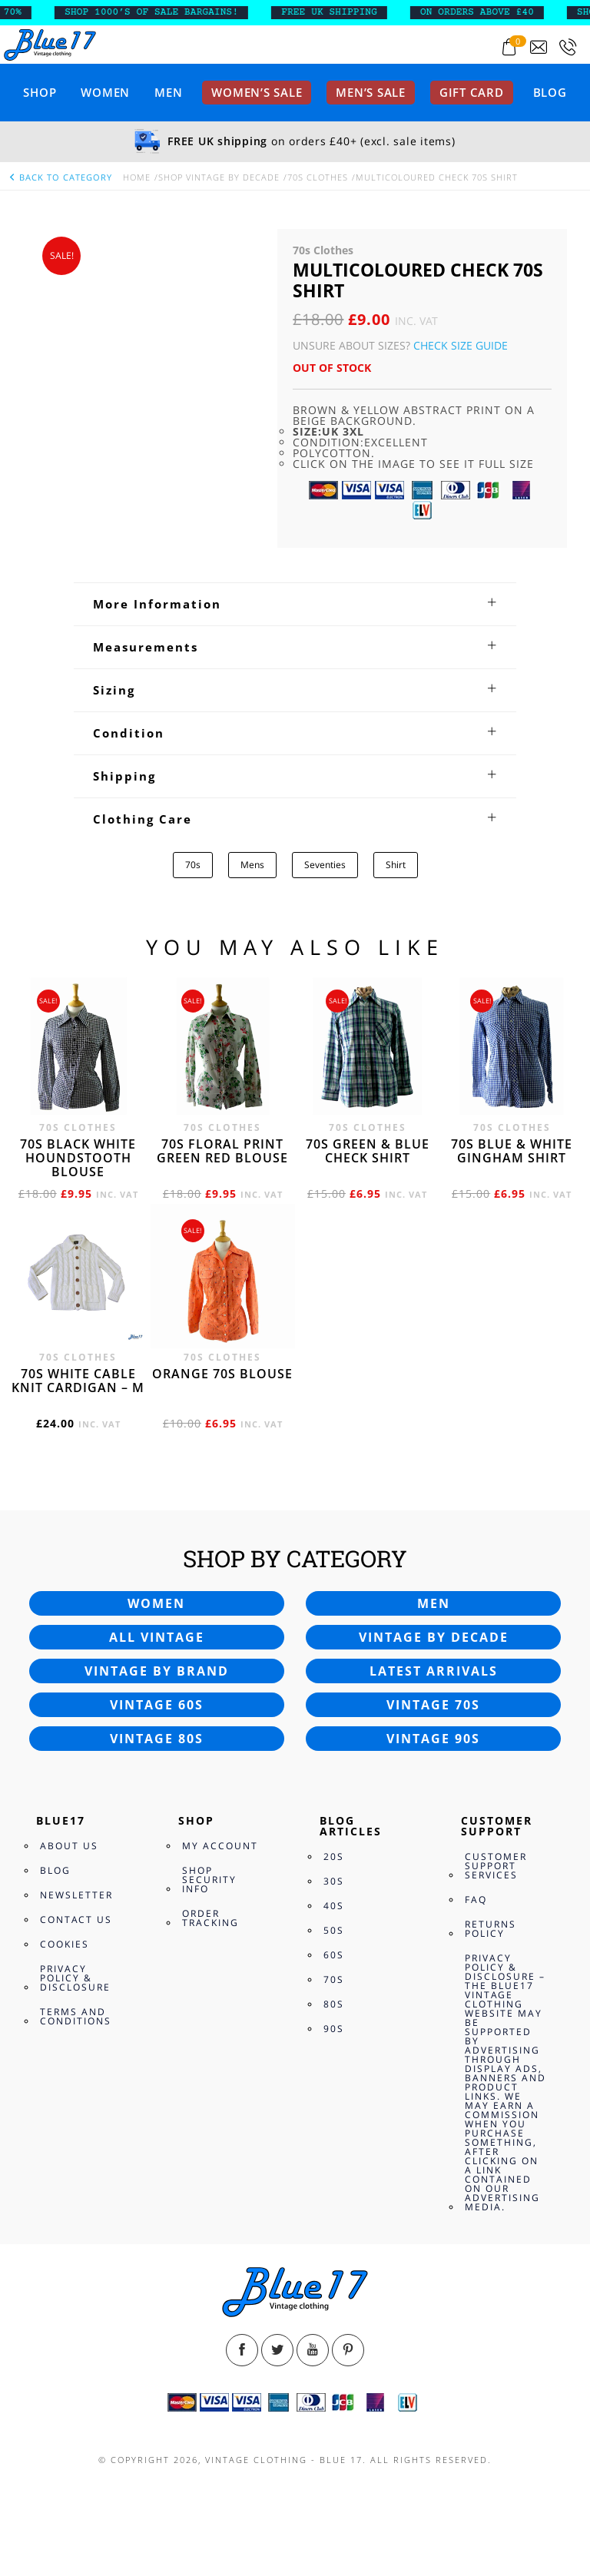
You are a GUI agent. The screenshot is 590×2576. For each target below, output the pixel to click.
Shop (39, 92)
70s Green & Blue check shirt (367, 1150)
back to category (60, 177)
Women (105, 92)
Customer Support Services (496, 1865)
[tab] (295, 603)
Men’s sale (371, 92)
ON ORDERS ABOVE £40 (505, 12)
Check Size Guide (460, 345)
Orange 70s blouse (222, 1373)
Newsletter (76, 1894)
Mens (252, 864)
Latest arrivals (434, 1671)
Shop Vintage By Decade (219, 177)
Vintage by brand (157, 1671)
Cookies (64, 1944)
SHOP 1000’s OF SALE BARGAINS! (179, 12)
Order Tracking (210, 1918)
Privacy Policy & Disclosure (75, 1978)
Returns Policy (490, 1929)
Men (168, 92)
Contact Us (76, 1919)
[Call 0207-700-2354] (567, 47)
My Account (220, 1845)
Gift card (471, 92)
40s (333, 1905)
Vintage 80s (157, 1738)
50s (333, 1930)
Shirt (396, 864)
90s (333, 2028)
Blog (550, 92)
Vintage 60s (157, 1704)
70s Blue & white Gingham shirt (511, 1150)
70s (193, 864)
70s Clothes (317, 177)
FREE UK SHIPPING (357, 12)
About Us (69, 1845)
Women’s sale (256, 92)
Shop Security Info (209, 1879)
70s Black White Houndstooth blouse (78, 1157)
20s (333, 1856)
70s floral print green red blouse (222, 1150)
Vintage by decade (434, 1637)
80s (333, 2004)
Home (137, 177)
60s (333, 1954)
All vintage (156, 1637)
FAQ (476, 1899)
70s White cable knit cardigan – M (78, 1380)
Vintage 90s (433, 1738)
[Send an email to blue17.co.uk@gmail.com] (538, 47)
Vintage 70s (433, 1704)
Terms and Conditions (75, 2016)
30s (333, 1881)
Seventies (325, 864)
